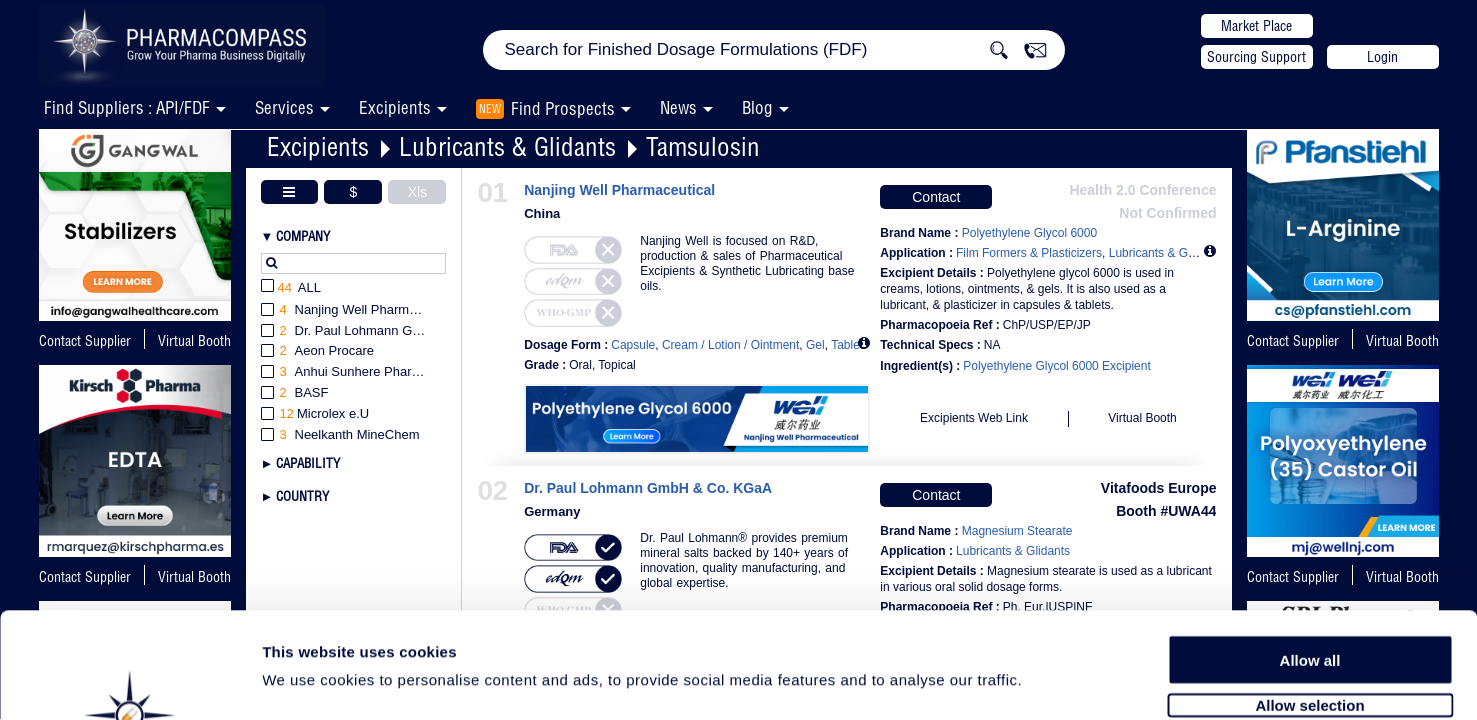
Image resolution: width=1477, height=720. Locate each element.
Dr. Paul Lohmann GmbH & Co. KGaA (648, 488)
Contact (936, 197)
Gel (815, 345)
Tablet (847, 345)
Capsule (633, 345)
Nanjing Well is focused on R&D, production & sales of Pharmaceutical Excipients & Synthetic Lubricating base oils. (747, 263)
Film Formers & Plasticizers (1029, 253)
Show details (1049, 681)
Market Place (1256, 26)
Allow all (1310, 552)
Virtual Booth (1402, 341)
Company (303, 236)
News (678, 107)
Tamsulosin (703, 146)
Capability (308, 463)
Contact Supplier (85, 341)
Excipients (318, 146)
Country (302, 496)
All (291, 288)
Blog (757, 107)
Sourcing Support (1256, 57)
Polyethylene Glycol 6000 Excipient (1056, 366)
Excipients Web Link (974, 418)
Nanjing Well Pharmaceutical (619, 190)
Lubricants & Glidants (507, 146)
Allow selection (1309, 597)
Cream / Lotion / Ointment (730, 345)
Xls (417, 192)
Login (1382, 57)
